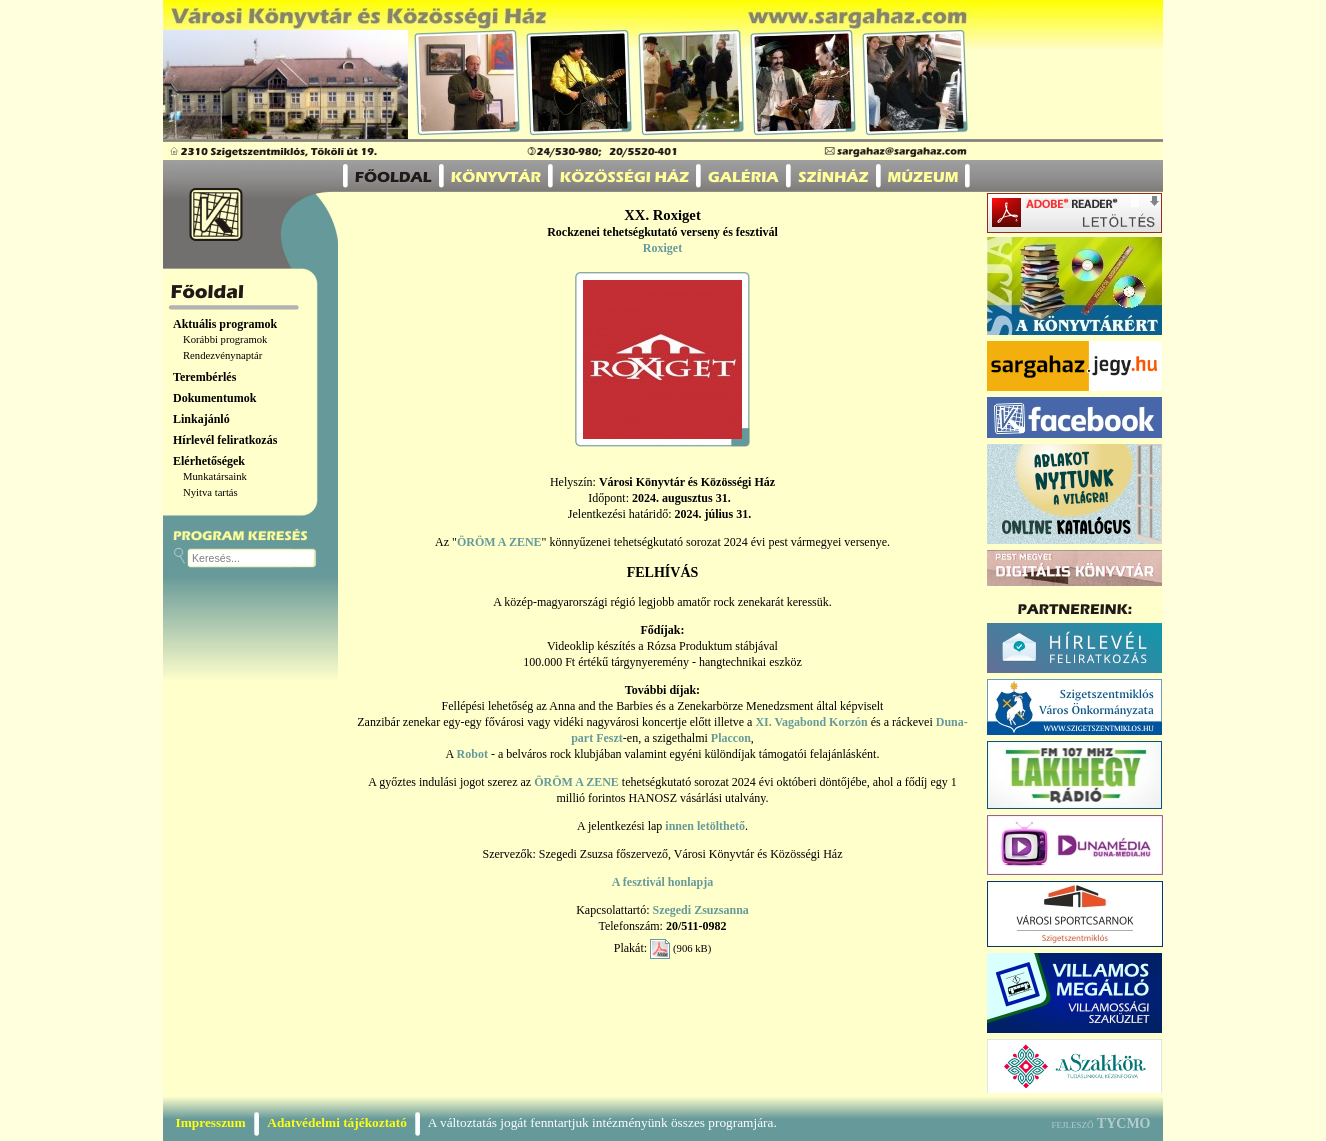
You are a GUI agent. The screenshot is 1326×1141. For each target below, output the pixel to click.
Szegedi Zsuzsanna (700, 910)
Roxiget (662, 248)
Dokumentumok (214, 398)
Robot (472, 754)
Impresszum (211, 1122)
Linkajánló (201, 419)
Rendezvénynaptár (222, 355)
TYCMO (1124, 1123)
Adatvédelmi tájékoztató (337, 1122)
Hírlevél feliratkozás (225, 440)
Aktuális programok (225, 324)
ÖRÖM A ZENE (499, 542)
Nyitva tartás (210, 492)
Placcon (731, 738)
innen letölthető (705, 826)
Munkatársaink (215, 476)
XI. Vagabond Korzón (811, 722)
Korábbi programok (225, 339)
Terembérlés (204, 377)
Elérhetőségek (209, 461)
